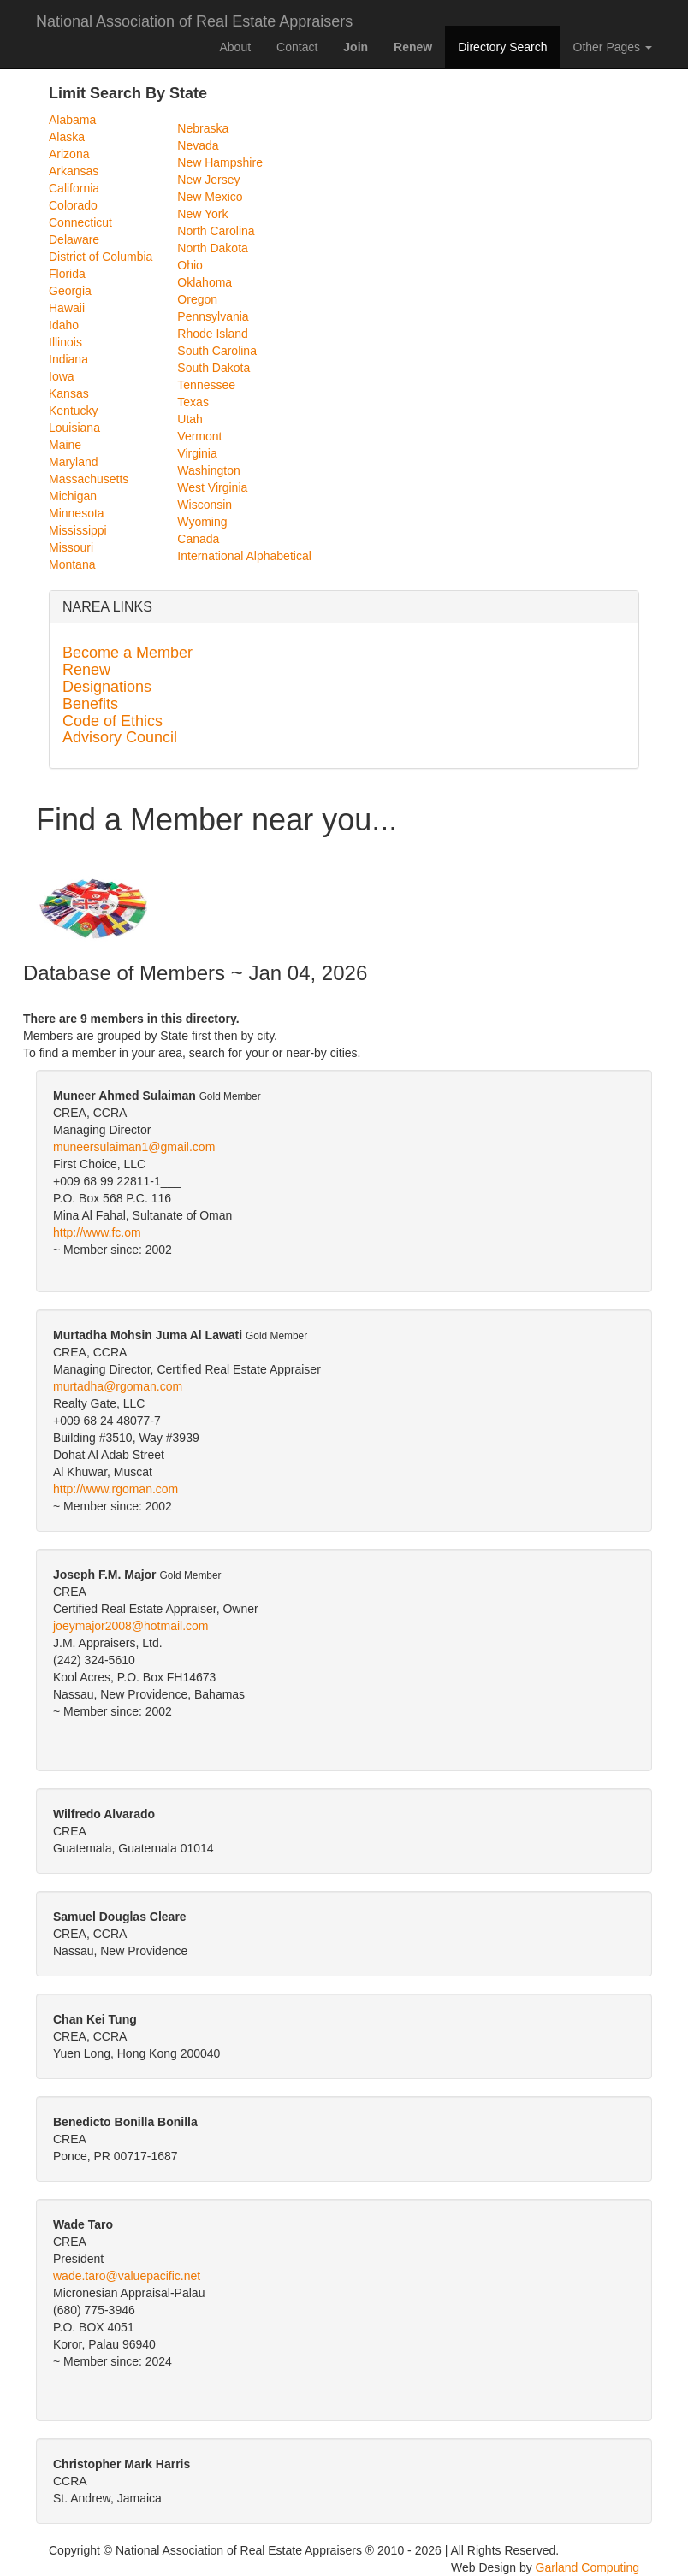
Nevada (197, 145)
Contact (296, 47)
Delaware (74, 239)
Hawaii (67, 308)
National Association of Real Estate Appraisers (194, 19)
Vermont (199, 436)
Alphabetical (278, 556)
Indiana (68, 359)
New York (202, 214)
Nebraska (202, 128)
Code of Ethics (112, 721)
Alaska (67, 137)
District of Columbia (100, 256)
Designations (106, 686)
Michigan (73, 496)
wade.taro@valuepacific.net (126, 2276)
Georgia (70, 291)
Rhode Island (212, 333)
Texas (193, 402)
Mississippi (78, 530)
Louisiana (74, 427)
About (235, 47)
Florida (67, 274)
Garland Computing (587, 2567)
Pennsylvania (212, 316)
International (210, 556)
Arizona (69, 154)
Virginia (196, 453)
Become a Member (127, 652)
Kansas (69, 393)
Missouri (71, 547)
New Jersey (208, 179)
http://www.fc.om (97, 1232)
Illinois (65, 342)
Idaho (64, 325)
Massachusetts (88, 479)
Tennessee (206, 385)
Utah (190, 419)
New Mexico (209, 197)
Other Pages (613, 47)
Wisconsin (204, 504)
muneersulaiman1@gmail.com (134, 1147)
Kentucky (73, 410)
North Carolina (215, 231)
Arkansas (73, 171)
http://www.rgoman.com (115, 1489)
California (74, 188)
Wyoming (202, 522)
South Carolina (217, 350)
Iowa (61, 376)
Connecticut (80, 222)
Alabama (72, 120)
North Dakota (212, 248)
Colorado (73, 205)
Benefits (90, 703)
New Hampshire (220, 162)
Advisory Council (119, 737)
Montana (72, 564)
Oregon (197, 299)
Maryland (73, 462)
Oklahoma (204, 282)
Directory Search (502, 47)
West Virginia (212, 487)
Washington (208, 470)
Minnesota (76, 513)
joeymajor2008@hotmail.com (131, 1626)
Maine (65, 445)
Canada (198, 539)
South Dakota (213, 368)
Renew (86, 669)
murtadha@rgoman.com (117, 1386)
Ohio (190, 265)
